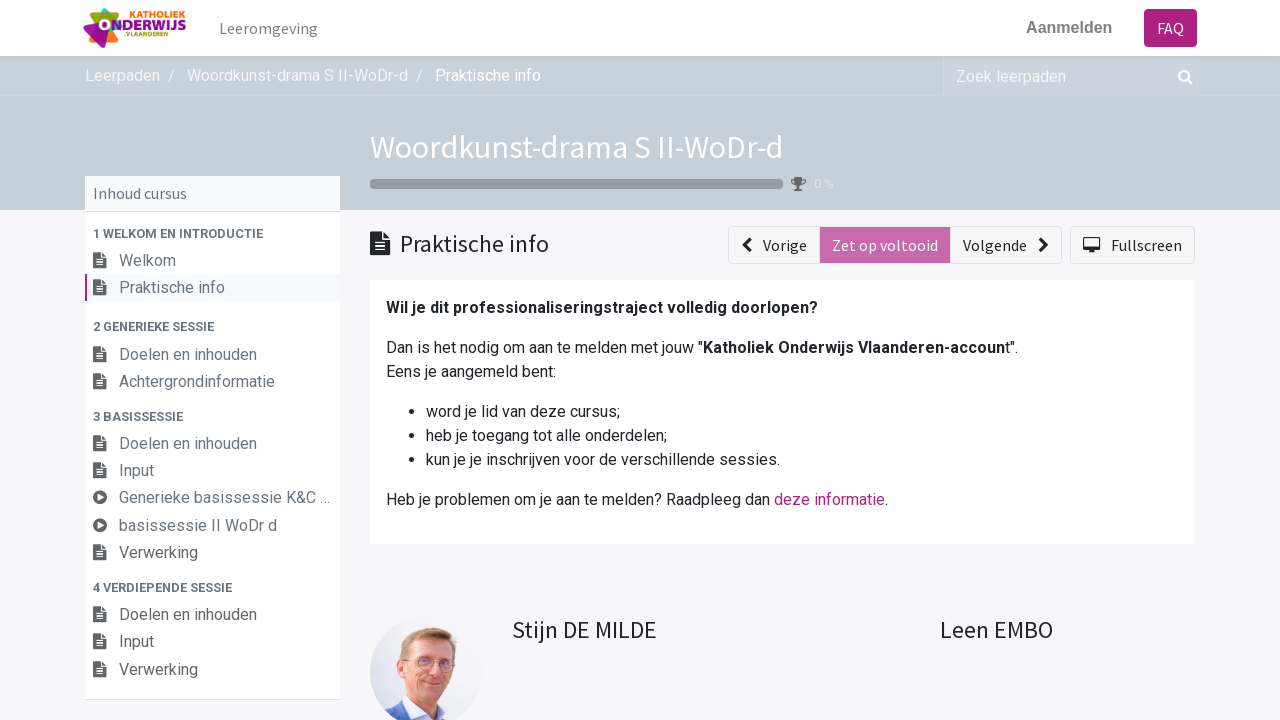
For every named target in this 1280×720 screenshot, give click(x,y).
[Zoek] (1181, 76)
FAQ (1168, 28)
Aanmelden (1067, 27)
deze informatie (829, 499)
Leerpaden (122, 75)
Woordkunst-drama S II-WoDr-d (576, 147)
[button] (212, 233)
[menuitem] (271, 28)
